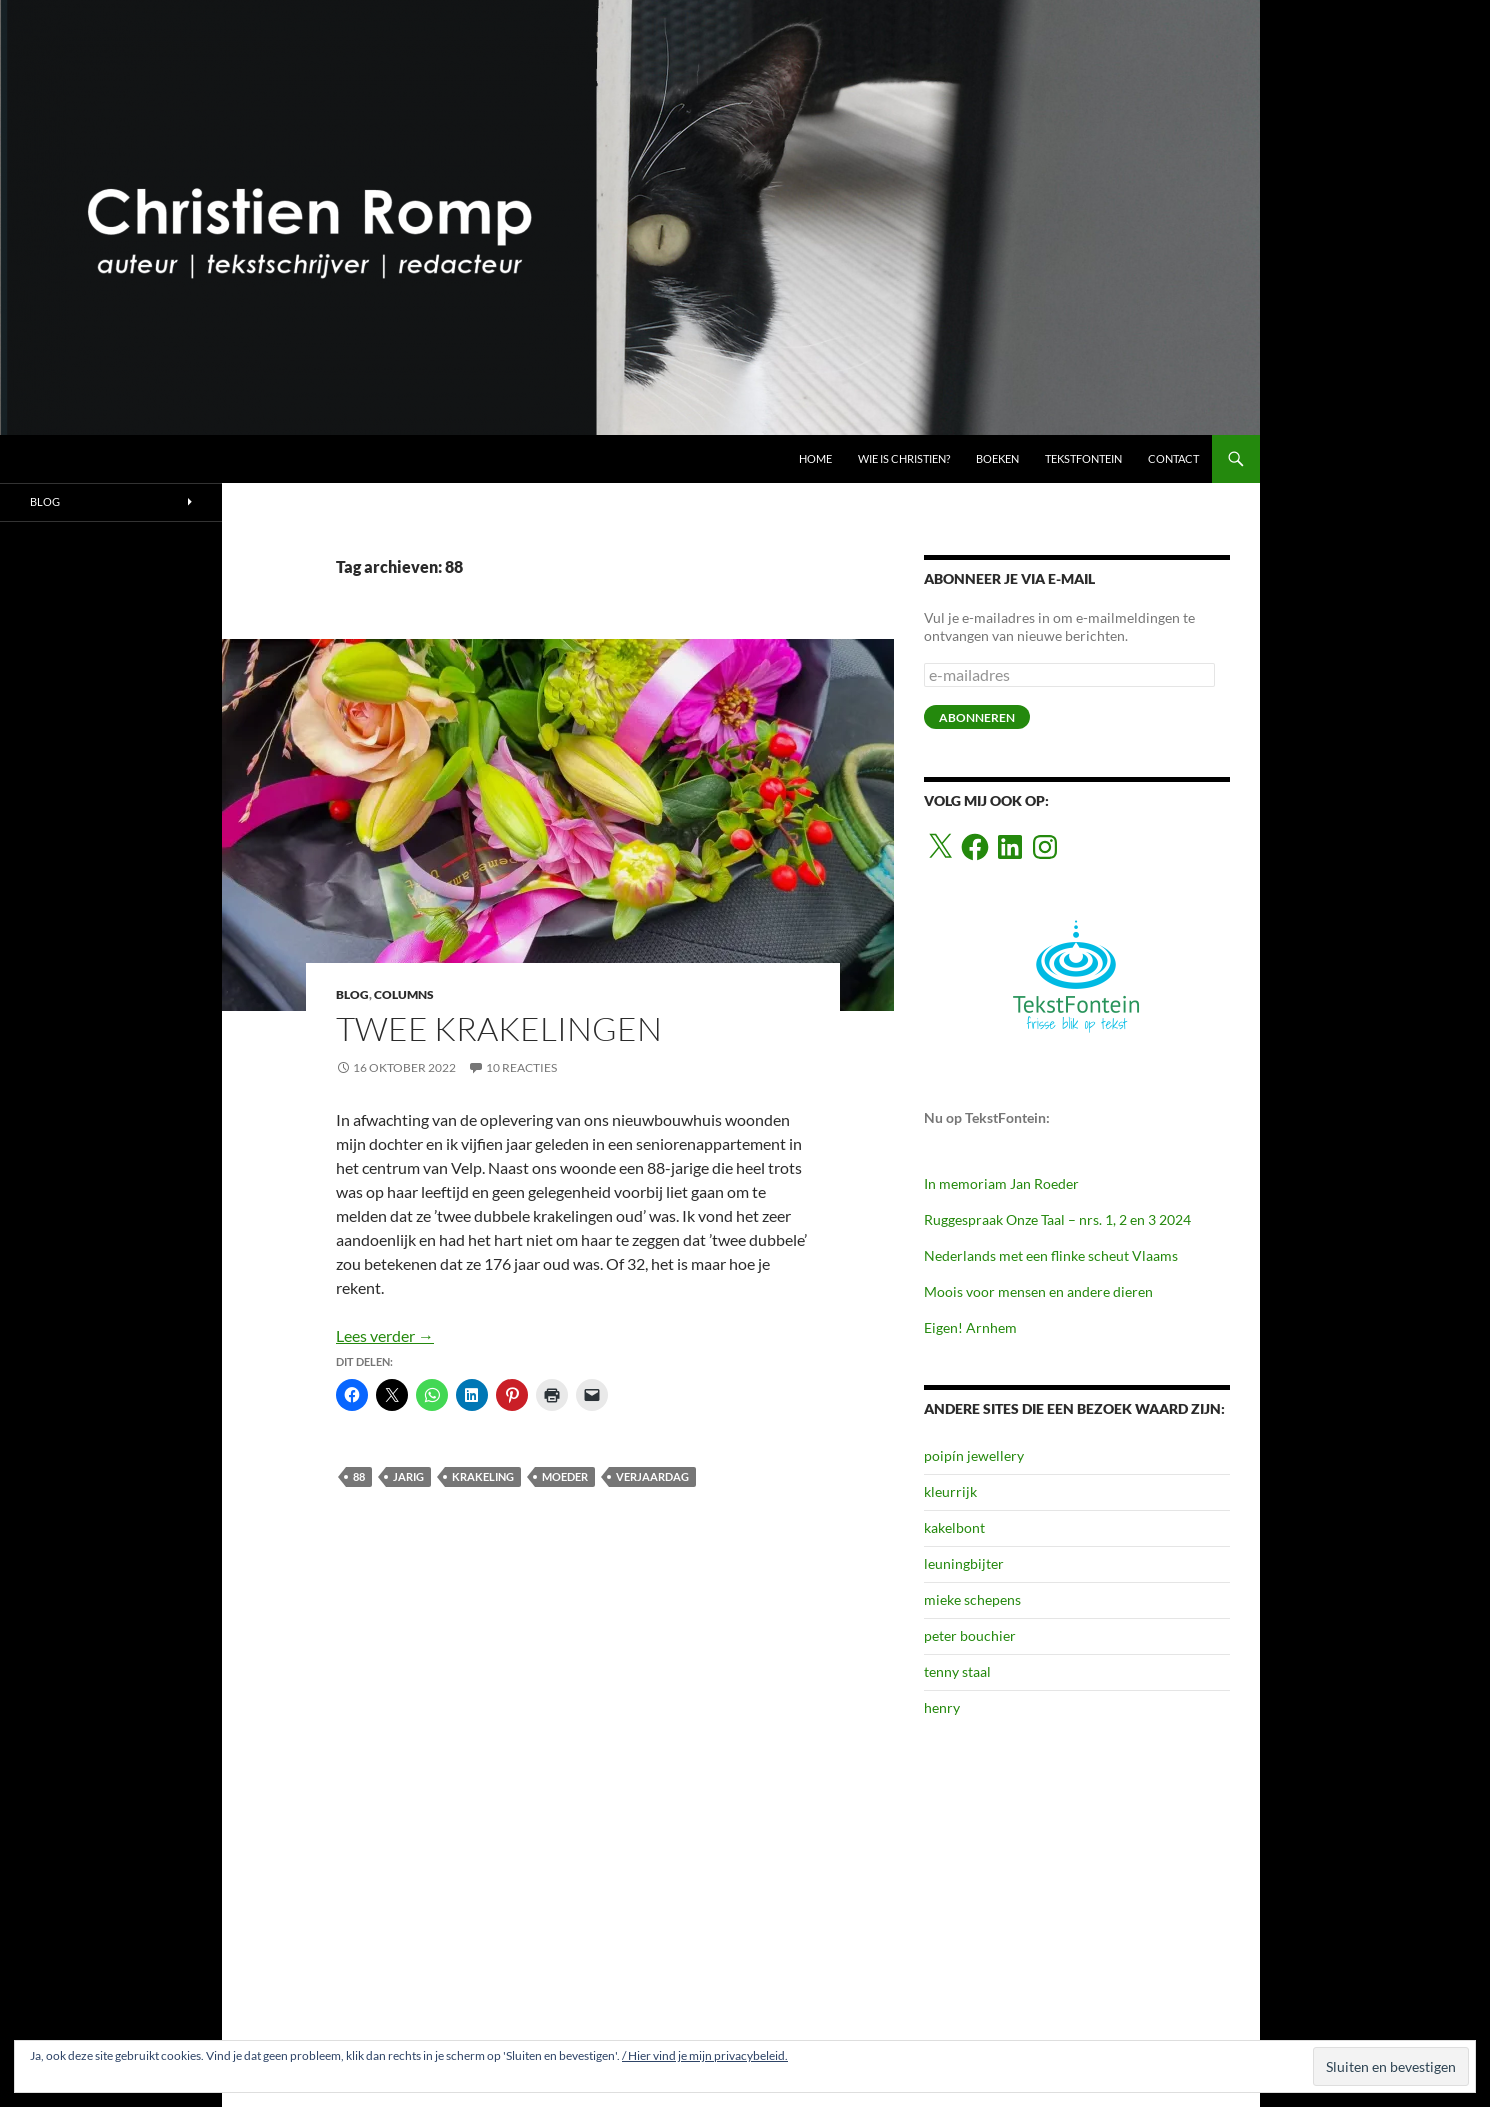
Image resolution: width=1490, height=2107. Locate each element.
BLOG (352, 994)
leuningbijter (964, 1563)
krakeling (483, 1476)
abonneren (977, 717)
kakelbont (954, 1527)
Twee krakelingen (499, 1028)
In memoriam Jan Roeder (1001, 1183)
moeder (565, 1476)
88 (359, 1476)
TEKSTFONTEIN (1083, 458)
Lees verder (385, 1335)
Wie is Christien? (904, 458)
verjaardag (652, 1476)
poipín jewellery (974, 1455)
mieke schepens (972, 1599)
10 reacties (521, 1067)
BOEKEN (997, 458)
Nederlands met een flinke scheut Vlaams (1051, 1255)
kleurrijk (950, 1491)
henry (942, 1707)
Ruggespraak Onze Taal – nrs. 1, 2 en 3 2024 (1057, 1219)
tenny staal (957, 1671)
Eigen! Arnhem (970, 1327)
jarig (408, 1476)
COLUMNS (404, 994)
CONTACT (1173, 458)
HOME (815, 458)
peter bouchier (970, 1635)
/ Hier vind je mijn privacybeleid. (705, 2055)
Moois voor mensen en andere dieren (1038, 1291)
